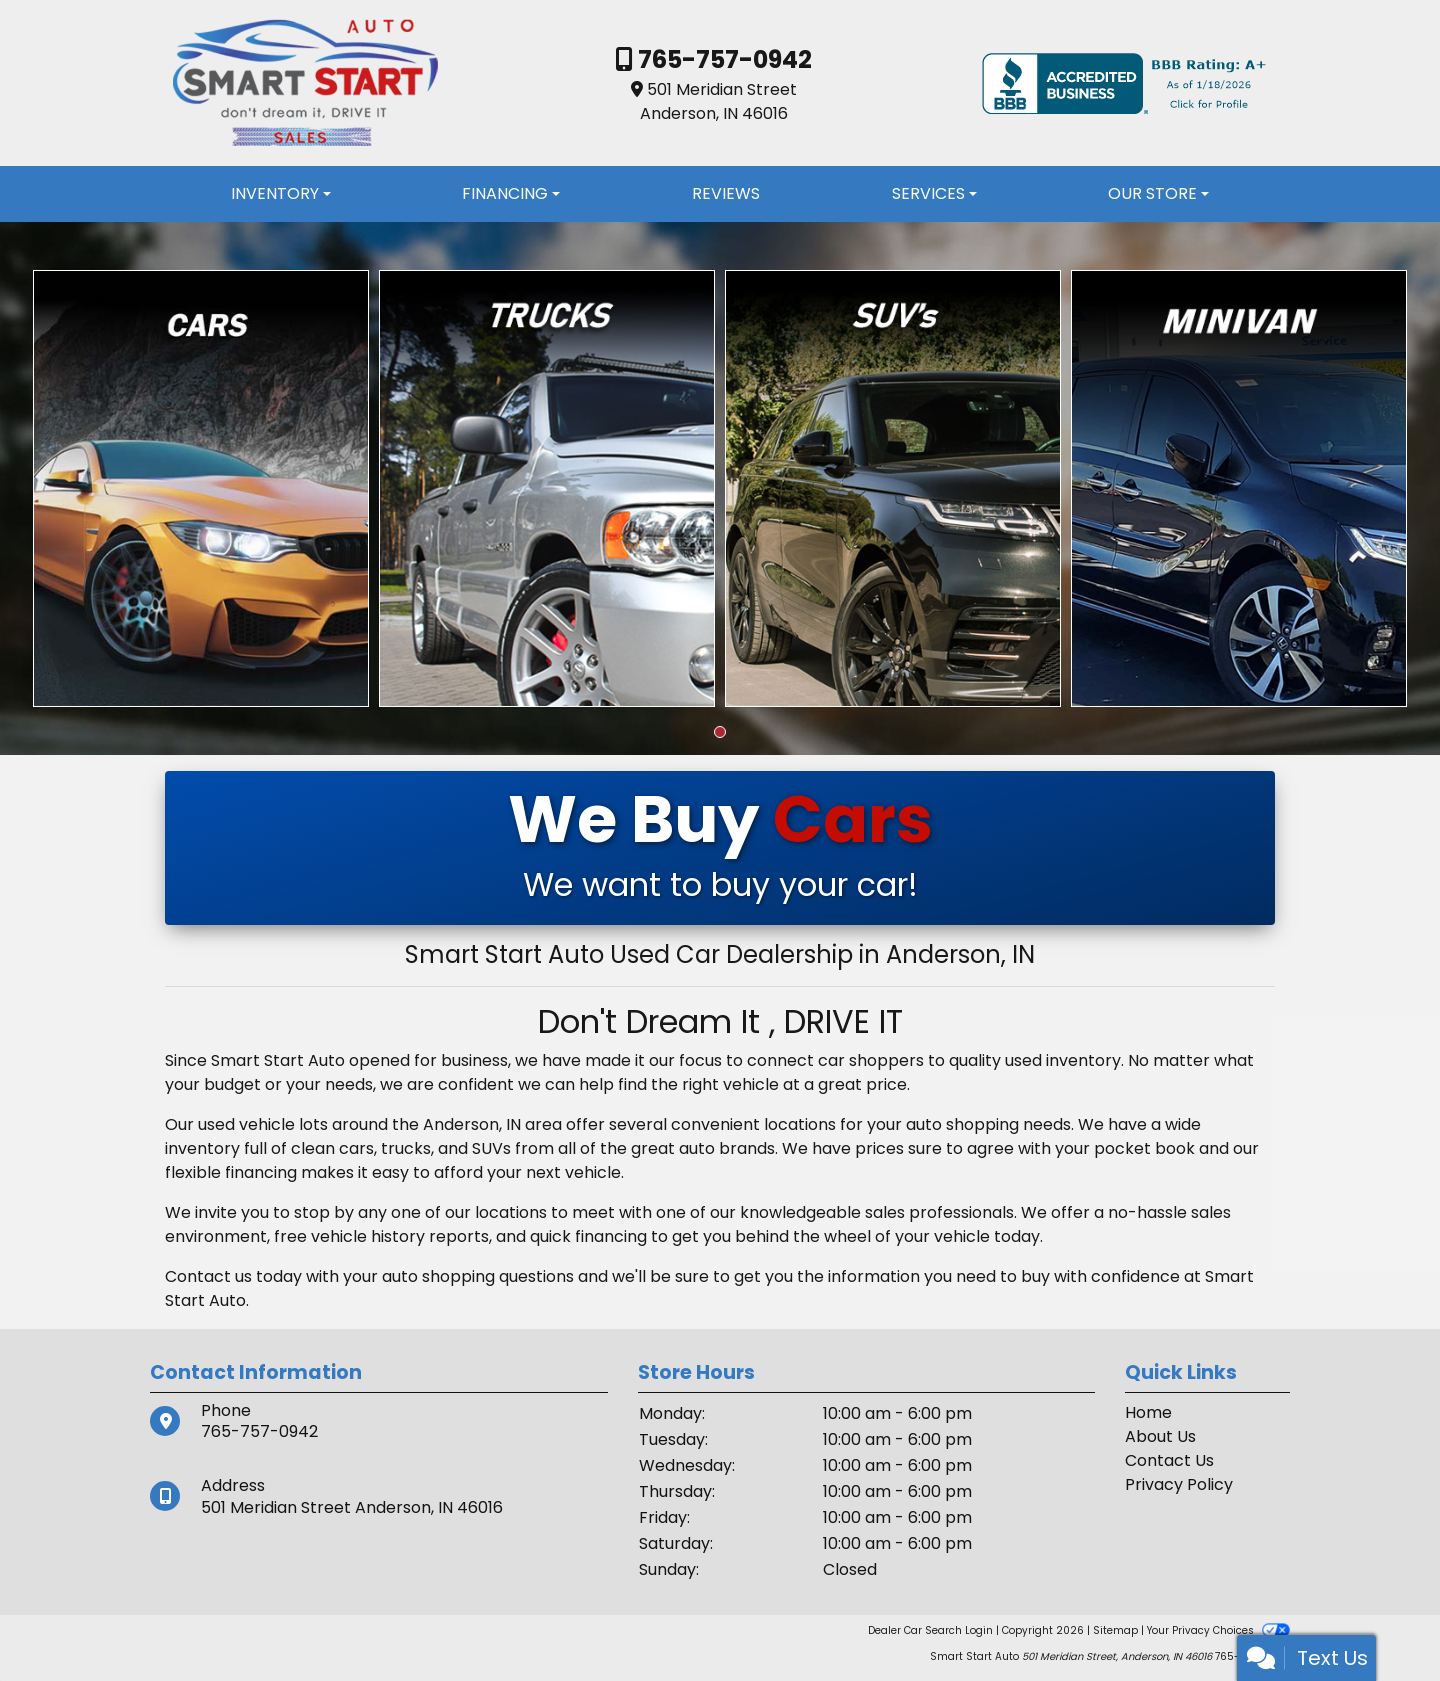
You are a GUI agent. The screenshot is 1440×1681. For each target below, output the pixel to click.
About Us (1160, 1436)
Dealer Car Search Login (930, 1630)
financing (611, 1236)
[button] (720, 732)
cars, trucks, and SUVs (425, 1148)
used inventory (1063, 1060)
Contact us (208, 1276)
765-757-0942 (722, 59)
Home (1148, 1412)
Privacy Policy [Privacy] (1179, 1484)
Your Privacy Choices (1218, 1630)
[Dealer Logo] (305, 82)
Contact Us (1169, 1460)
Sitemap (1115, 1630)
